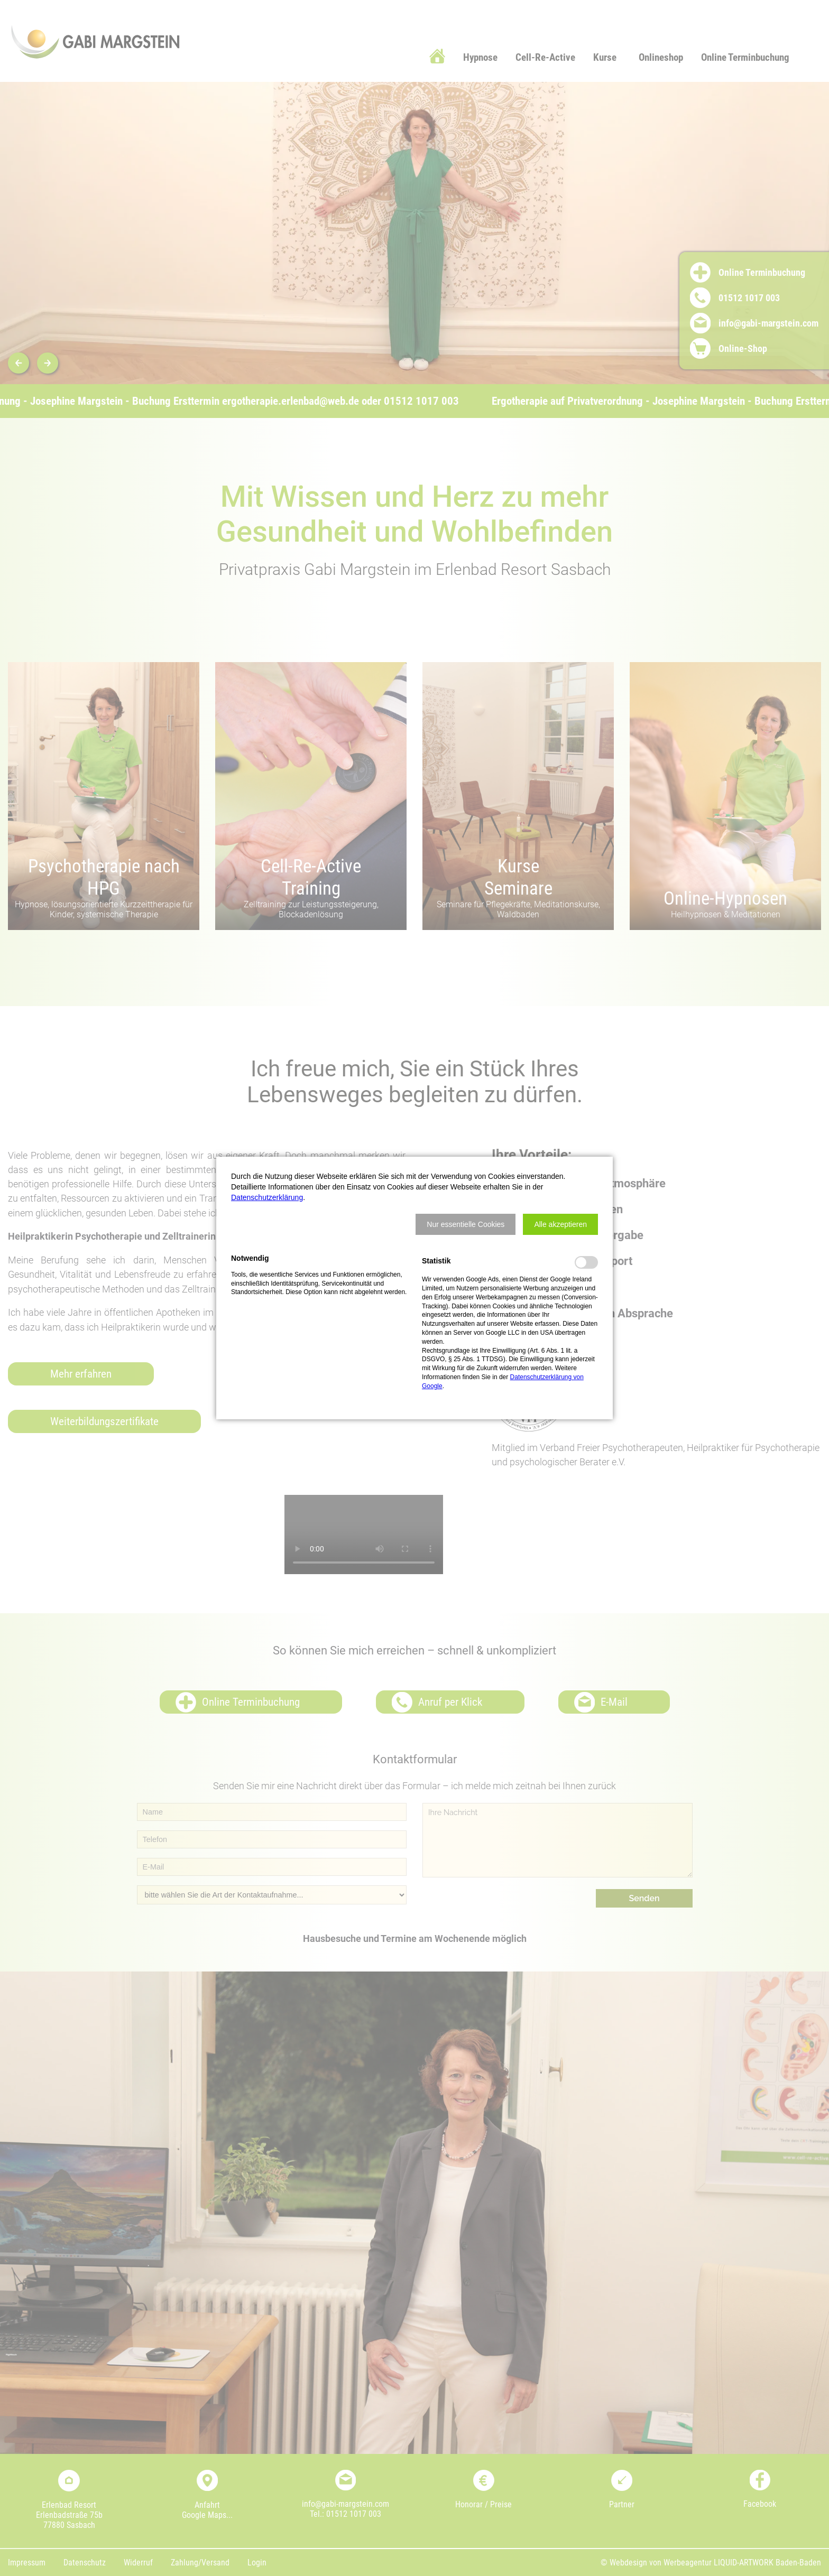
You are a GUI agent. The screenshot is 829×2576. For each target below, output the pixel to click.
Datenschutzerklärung (267, 1197)
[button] (465, 1224)
